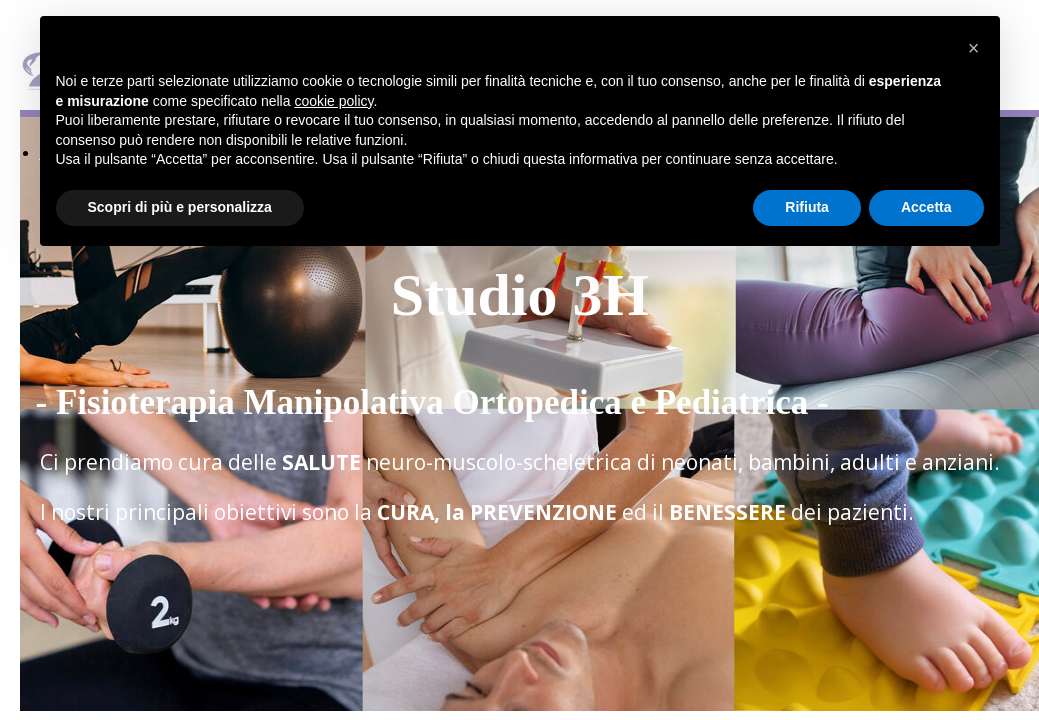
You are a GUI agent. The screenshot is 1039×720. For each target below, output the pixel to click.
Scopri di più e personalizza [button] (180, 207)
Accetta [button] (926, 207)
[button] (974, 48)
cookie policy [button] (333, 101)
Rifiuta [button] (807, 207)
